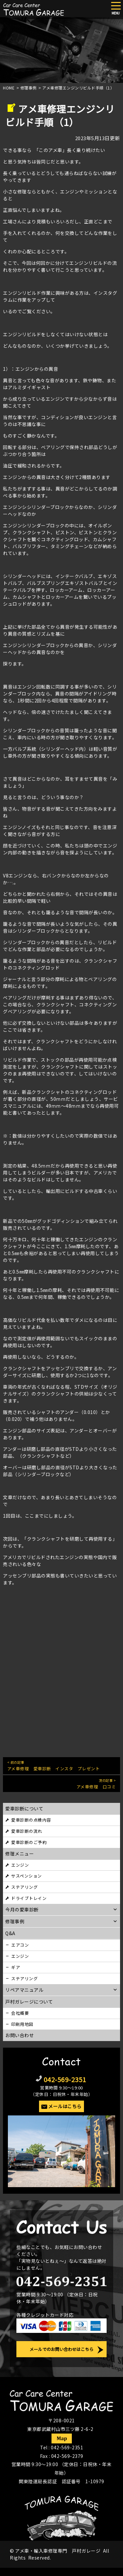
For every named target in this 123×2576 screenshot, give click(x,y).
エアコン (20, 1945)
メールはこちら (65, 2106)
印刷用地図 (22, 2024)
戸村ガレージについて (29, 2001)
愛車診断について (24, 1808)
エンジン (20, 1865)
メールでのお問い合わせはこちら (61, 2349)
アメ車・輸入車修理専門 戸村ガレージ (57, 2550)
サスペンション (26, 1876)
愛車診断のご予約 (29, 1842)
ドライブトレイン (29, 1898)
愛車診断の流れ (26, 1831)
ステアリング (24, 1887)
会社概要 (20, 2013)
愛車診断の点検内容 (31, 1820)
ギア (15, 1967)
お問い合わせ (19, 2035)
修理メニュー (19, 1853)
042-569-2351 (65, 2079)
